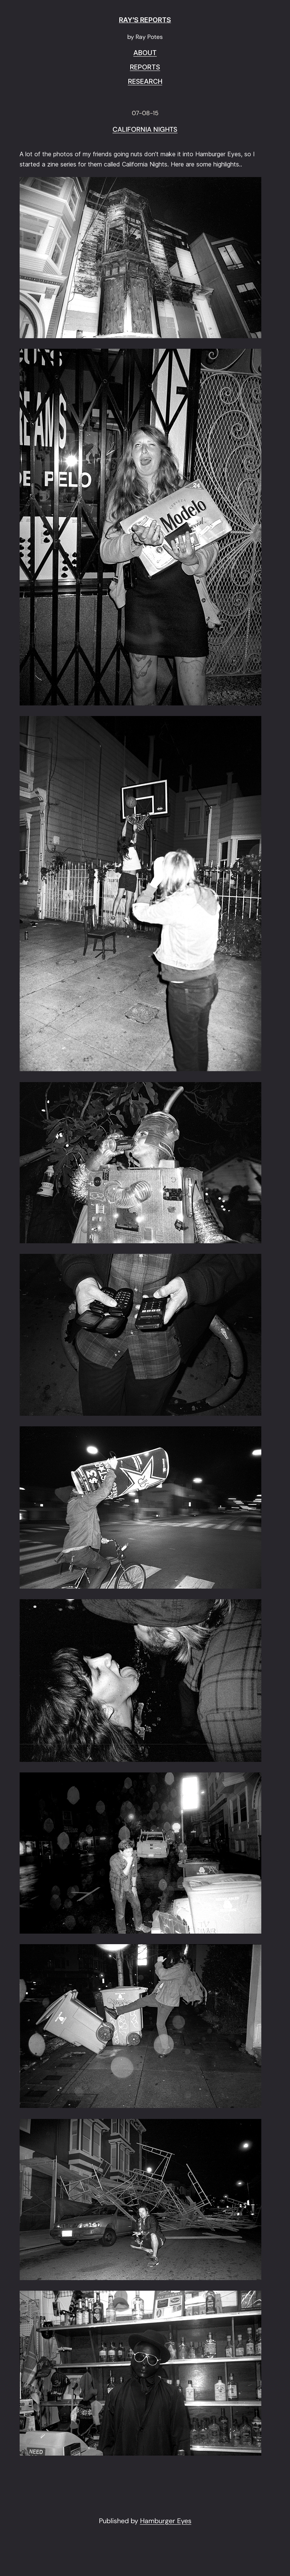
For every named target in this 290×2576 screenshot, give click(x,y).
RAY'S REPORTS (145, 20)
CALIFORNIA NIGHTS (145, 130)
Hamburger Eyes (165, 2520)
